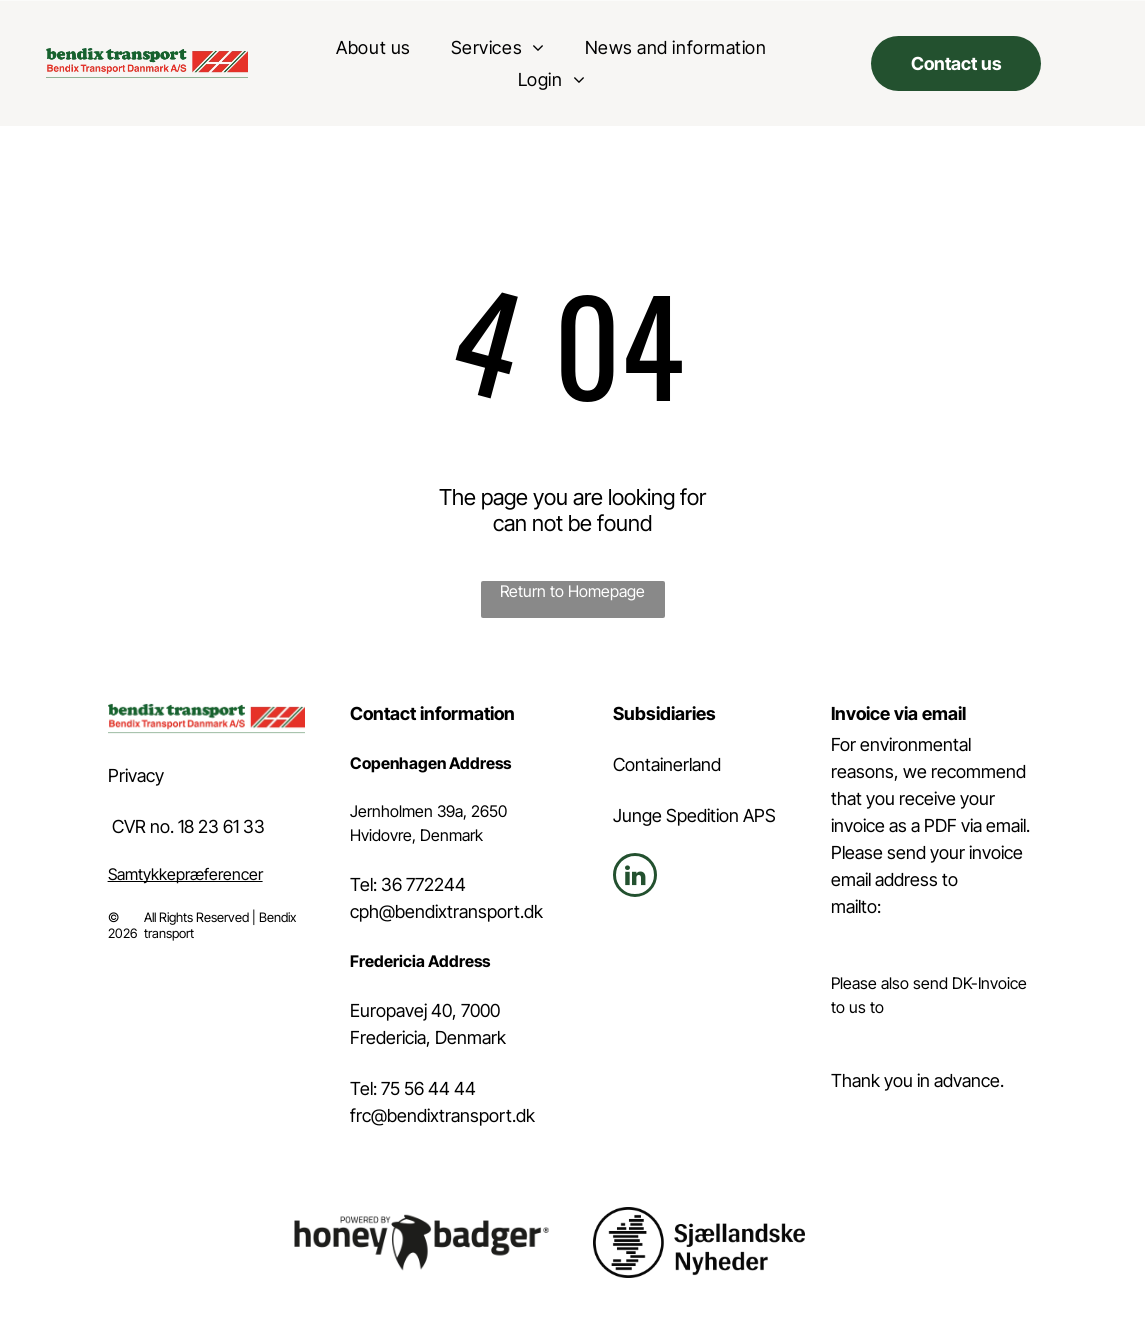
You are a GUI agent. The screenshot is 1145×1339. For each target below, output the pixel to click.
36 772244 (423, 884)
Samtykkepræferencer (185, 874)
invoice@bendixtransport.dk (928, 1031)
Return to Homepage (572, 591)
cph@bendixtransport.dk (446, 911)
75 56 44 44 (428, 1088)
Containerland (667, 764)
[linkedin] (635, 877)
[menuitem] (373, 47)
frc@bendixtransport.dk (442, 1115)
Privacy (136, 775)
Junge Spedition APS (694, 815)
